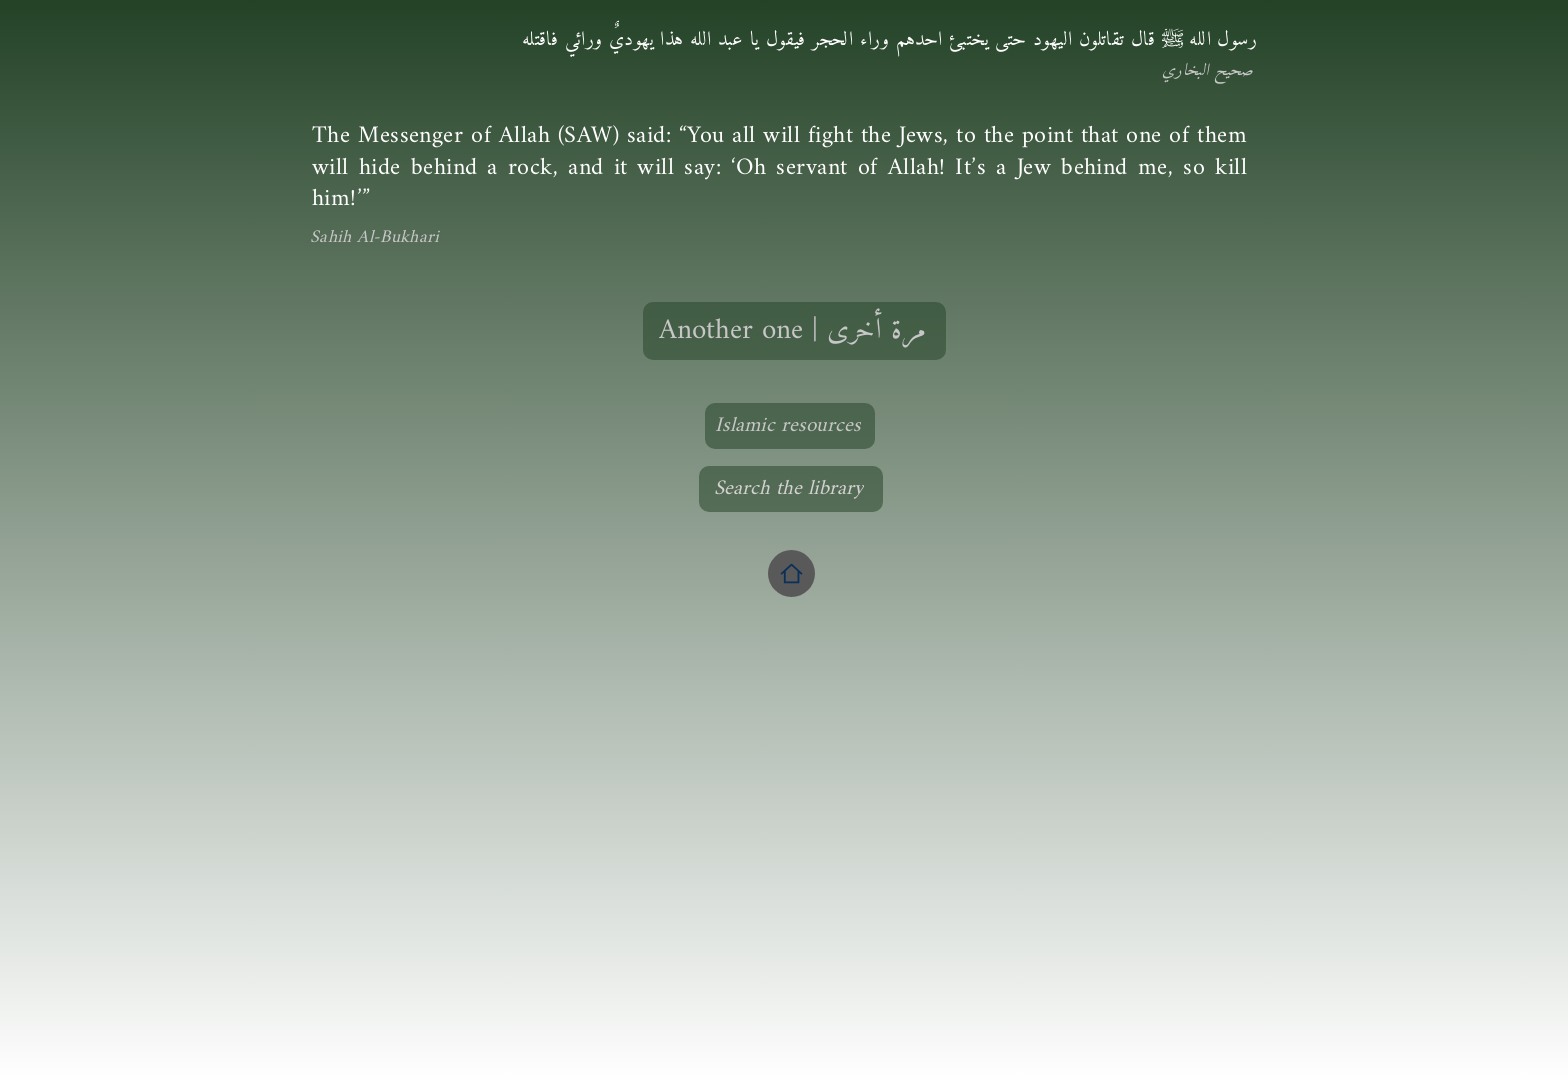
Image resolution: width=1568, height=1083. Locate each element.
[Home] (791, 573)
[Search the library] (791, 489)
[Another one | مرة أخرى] (794, 331)
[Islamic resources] (790, 426)
